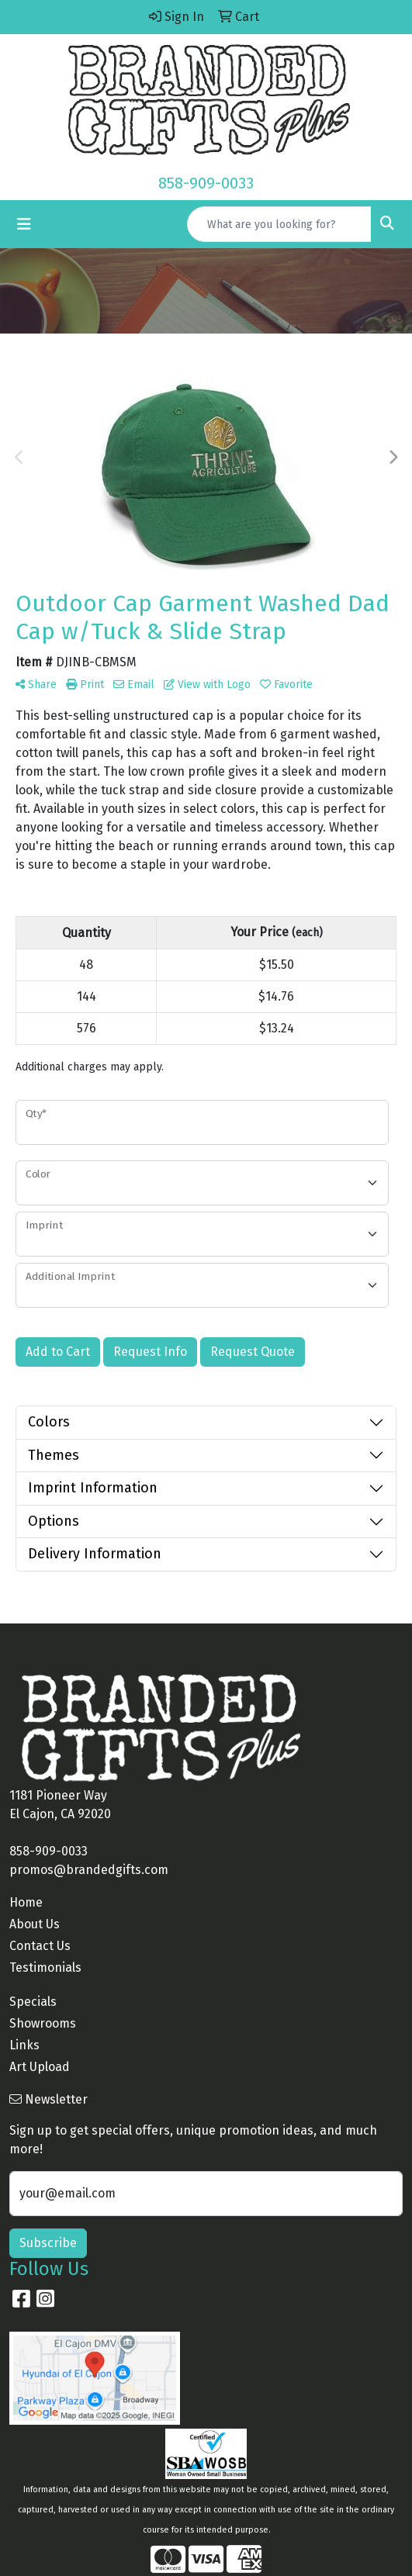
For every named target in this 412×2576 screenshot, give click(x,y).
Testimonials (45, 1967)
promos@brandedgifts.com (88, 1869)
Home (26, 1902)
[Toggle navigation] (24, 224)
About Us (34, 1924)
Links (24, 2045)
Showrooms (42, 2023)
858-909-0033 (206, 183)
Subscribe (48, 2242)
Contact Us (40, 1945)
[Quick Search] (279, 224)
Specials (33, 2001)
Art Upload (39, 2066)
